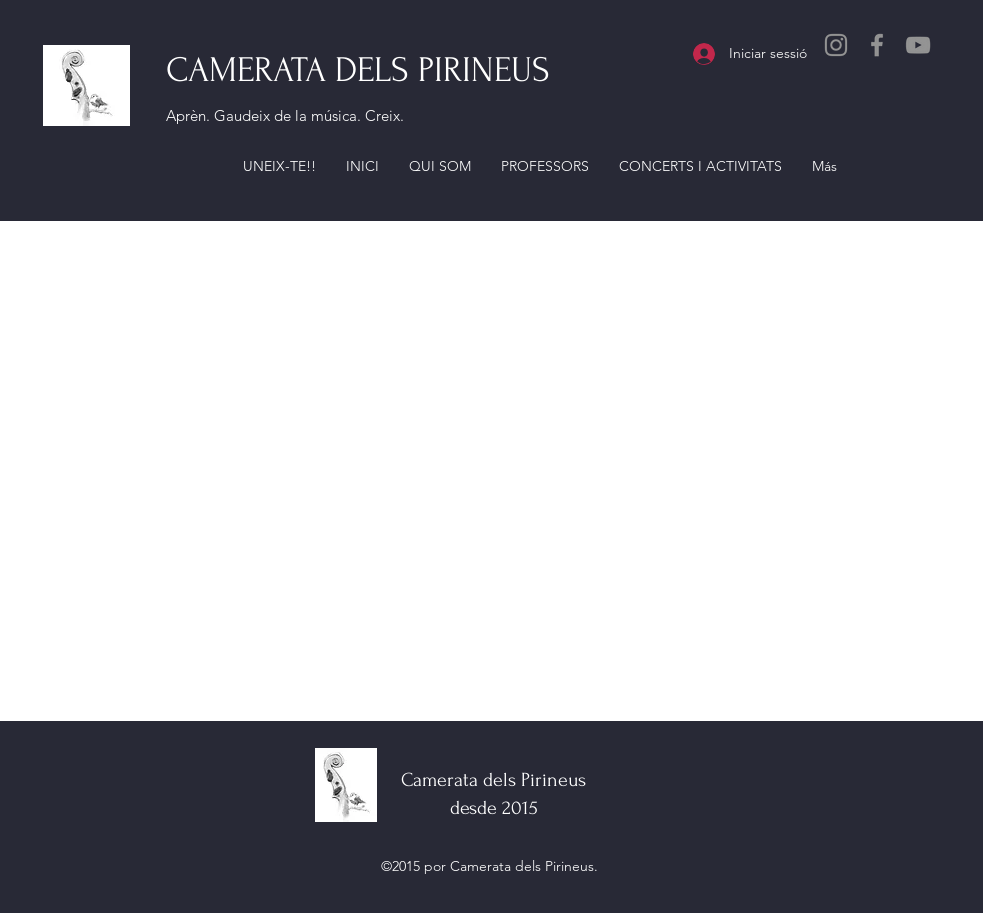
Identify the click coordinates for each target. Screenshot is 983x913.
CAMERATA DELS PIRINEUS (358, 70)
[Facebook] (877, 45)
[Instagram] (836, 45)
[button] (279, 166)
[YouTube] (918, 45)
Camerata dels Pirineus (493, 780)
